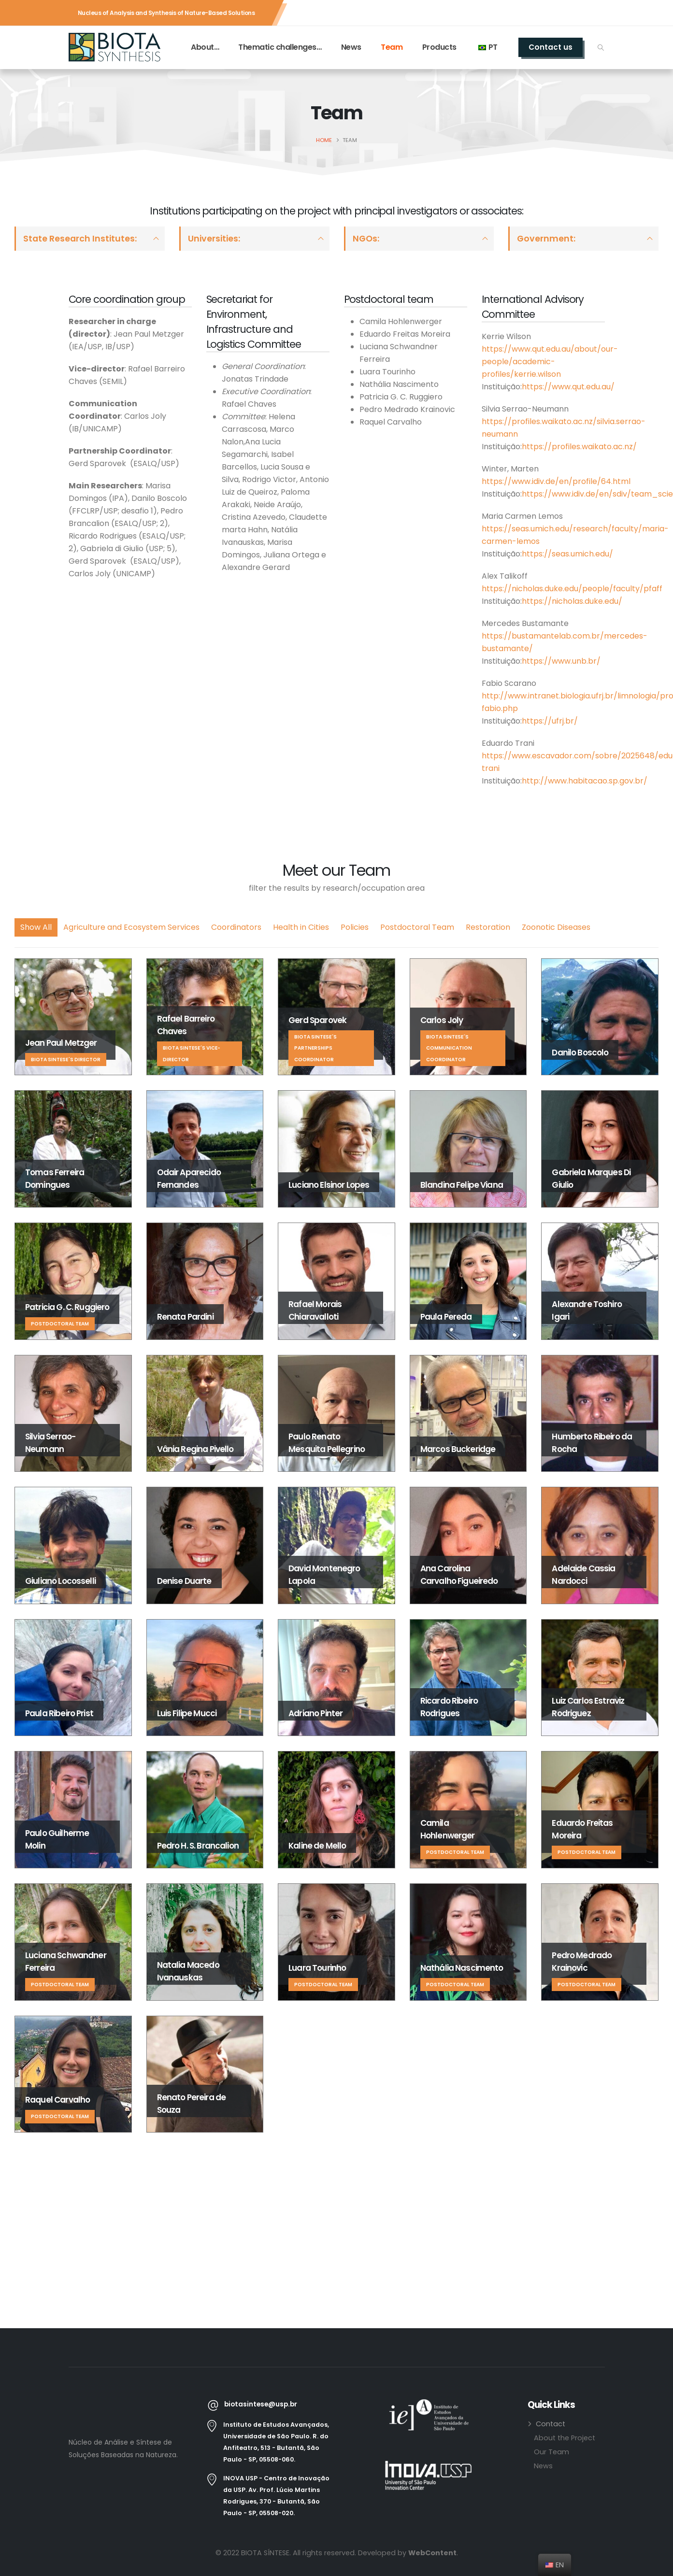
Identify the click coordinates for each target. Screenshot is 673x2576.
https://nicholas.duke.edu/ (572, 601)
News (351, 47)
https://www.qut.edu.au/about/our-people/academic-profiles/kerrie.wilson (550, 361)
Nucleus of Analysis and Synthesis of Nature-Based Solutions (166, 13)
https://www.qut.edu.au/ (568, 386)
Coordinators (236, 927)
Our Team (551, 2452)
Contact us (551, 47)
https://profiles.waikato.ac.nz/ (579, 446)
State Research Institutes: (80, 238)
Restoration (488, 927)
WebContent (432, 2553)
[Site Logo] (114, 47)
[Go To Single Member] (73, 1017)
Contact (550, 2424)
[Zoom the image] (428, 2404)
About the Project (564, 2438)
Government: (546, 238)
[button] (600, 48)
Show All (36, 927)
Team (391, 47)
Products (439, 47)
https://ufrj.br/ (550, 720)
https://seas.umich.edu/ (567, 553)
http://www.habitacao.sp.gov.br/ (584, 780)
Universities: (214, 238)
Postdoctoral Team (417, 927)
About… (205, 47)
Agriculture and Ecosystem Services (131, 927)
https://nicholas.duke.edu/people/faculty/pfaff (572, 588)
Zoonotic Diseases (556, 927)
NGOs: (366, 238)
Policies (355, 927)
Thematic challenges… (279, 47)
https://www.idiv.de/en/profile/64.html (556, 481)
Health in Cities (301, 927)
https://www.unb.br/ (561, 661)
